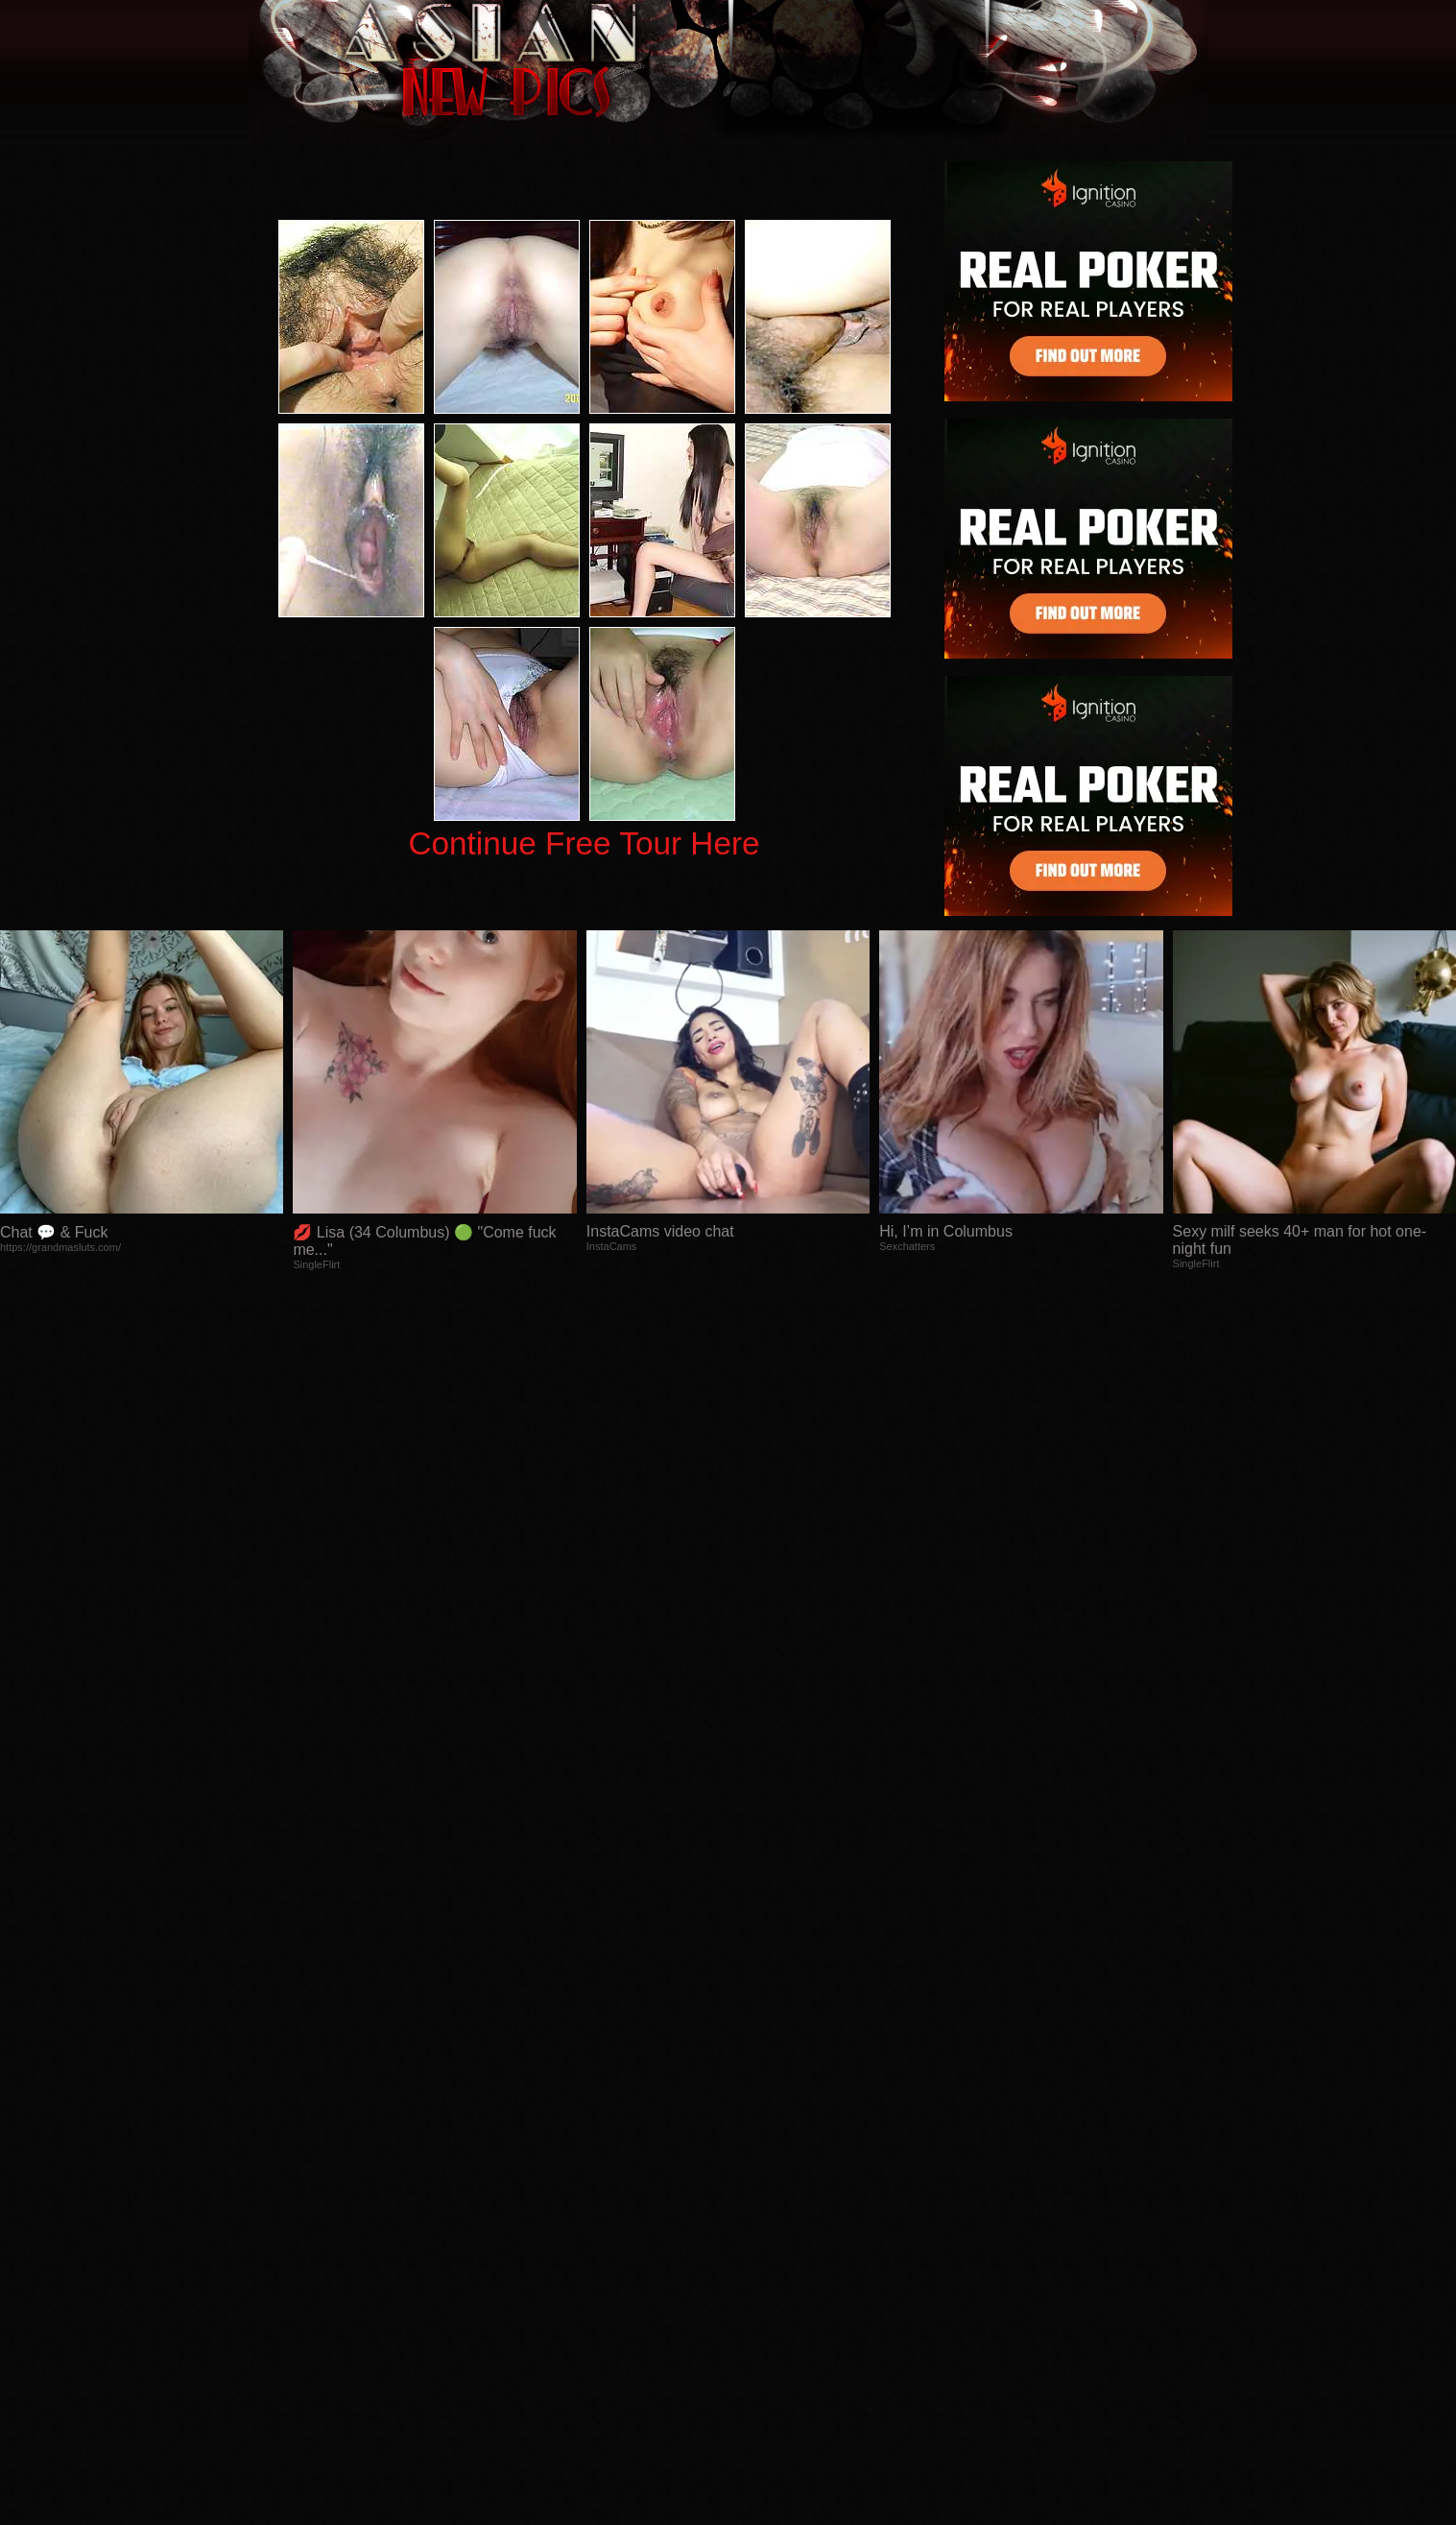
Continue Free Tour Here (583, 843)
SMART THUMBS (762, 2141)
